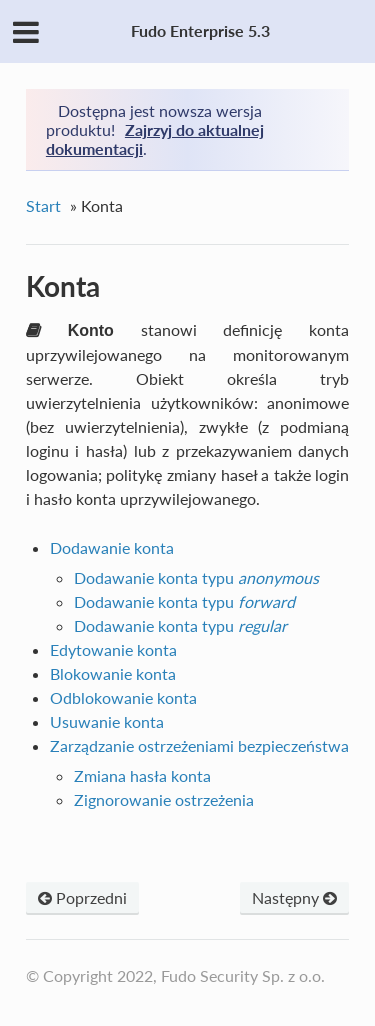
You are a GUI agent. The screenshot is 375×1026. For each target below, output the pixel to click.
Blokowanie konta (113, 673)
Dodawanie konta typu (196, 577)
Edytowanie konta (113, 649)
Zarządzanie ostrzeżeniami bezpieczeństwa (199, 745)
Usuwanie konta (107, 721)
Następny (294, 897)
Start (43, 205)
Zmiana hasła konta (142, 775)
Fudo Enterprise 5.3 (200, 30)
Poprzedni (82, 897)
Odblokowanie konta (123, 697)
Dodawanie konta (112, 547)
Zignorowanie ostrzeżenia (164, 799)
